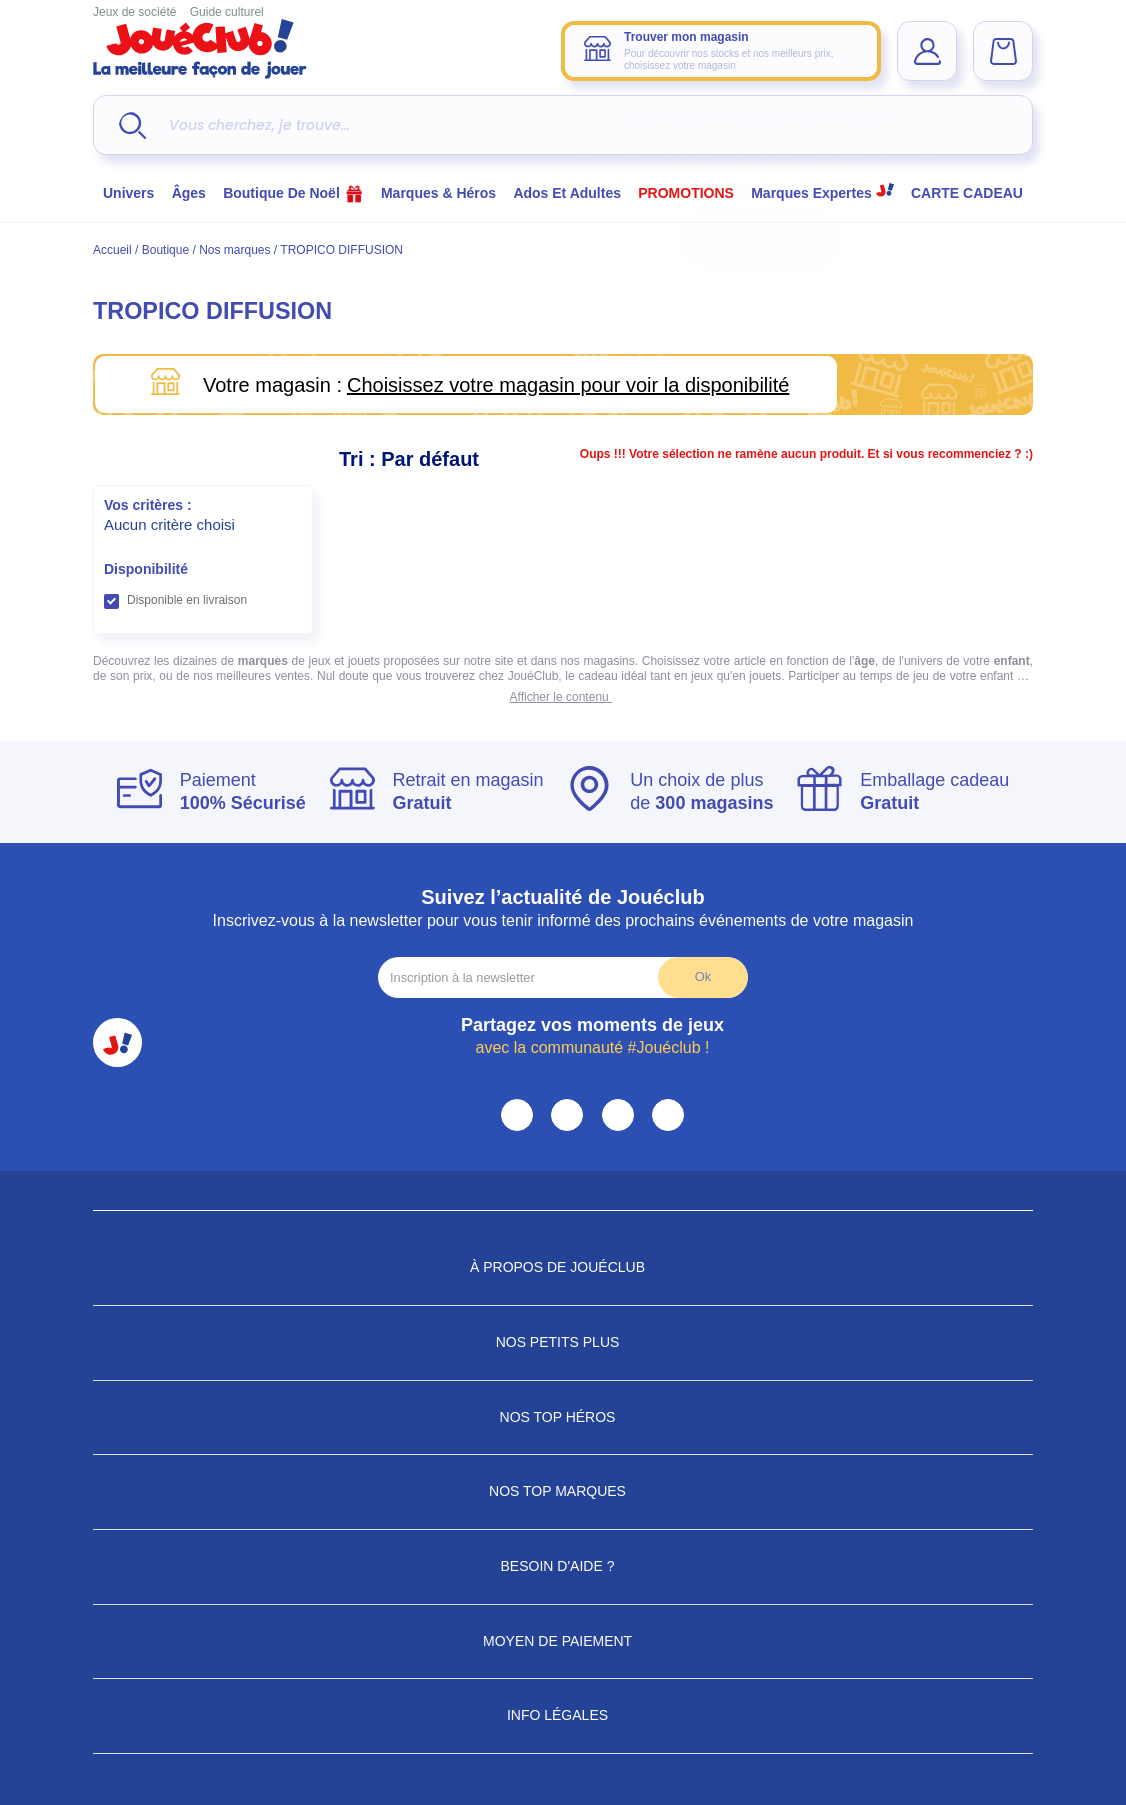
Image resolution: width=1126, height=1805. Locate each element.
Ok (703, 976)
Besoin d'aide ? (563, 1566)
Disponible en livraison (187, 600)
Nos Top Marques (563, 1491)
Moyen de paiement (563, 1641)
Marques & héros (438, 193)
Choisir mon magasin (761, 239)
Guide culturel (227, 12)
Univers (128, 193)
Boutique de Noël (293, 193)
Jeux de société (134, 12)
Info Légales (563, 1715)
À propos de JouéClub (563, 1267)
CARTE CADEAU (967, 193)
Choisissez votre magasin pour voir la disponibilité (568, 385)
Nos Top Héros (563, 1417)
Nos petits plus (563, 1342)
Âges (189, 193)
